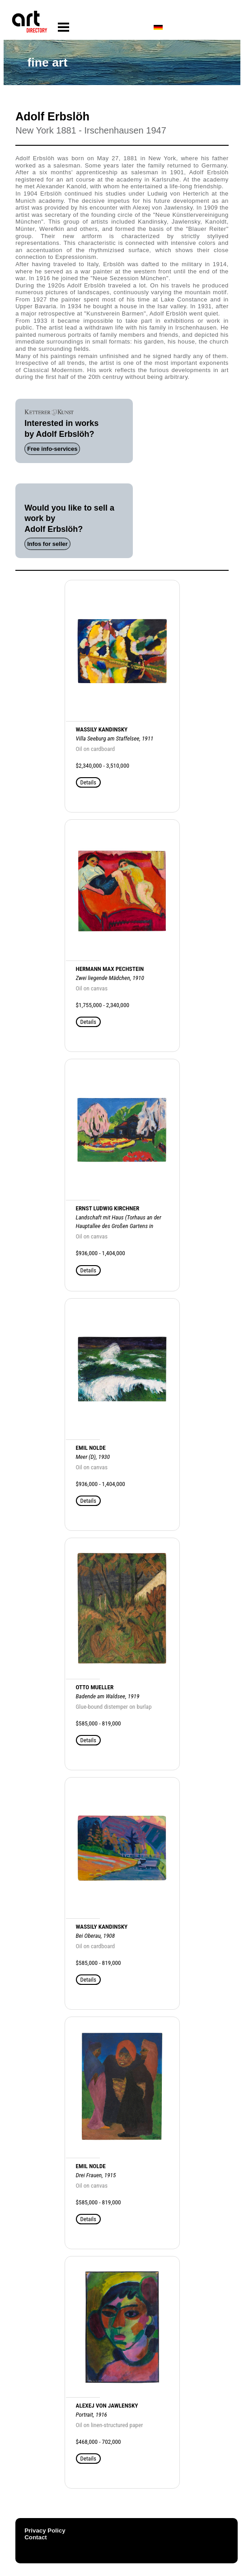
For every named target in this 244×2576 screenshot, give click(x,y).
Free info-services (52, 448)
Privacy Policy (44, 2530)
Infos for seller (47, 543)
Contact (35, 2537)
